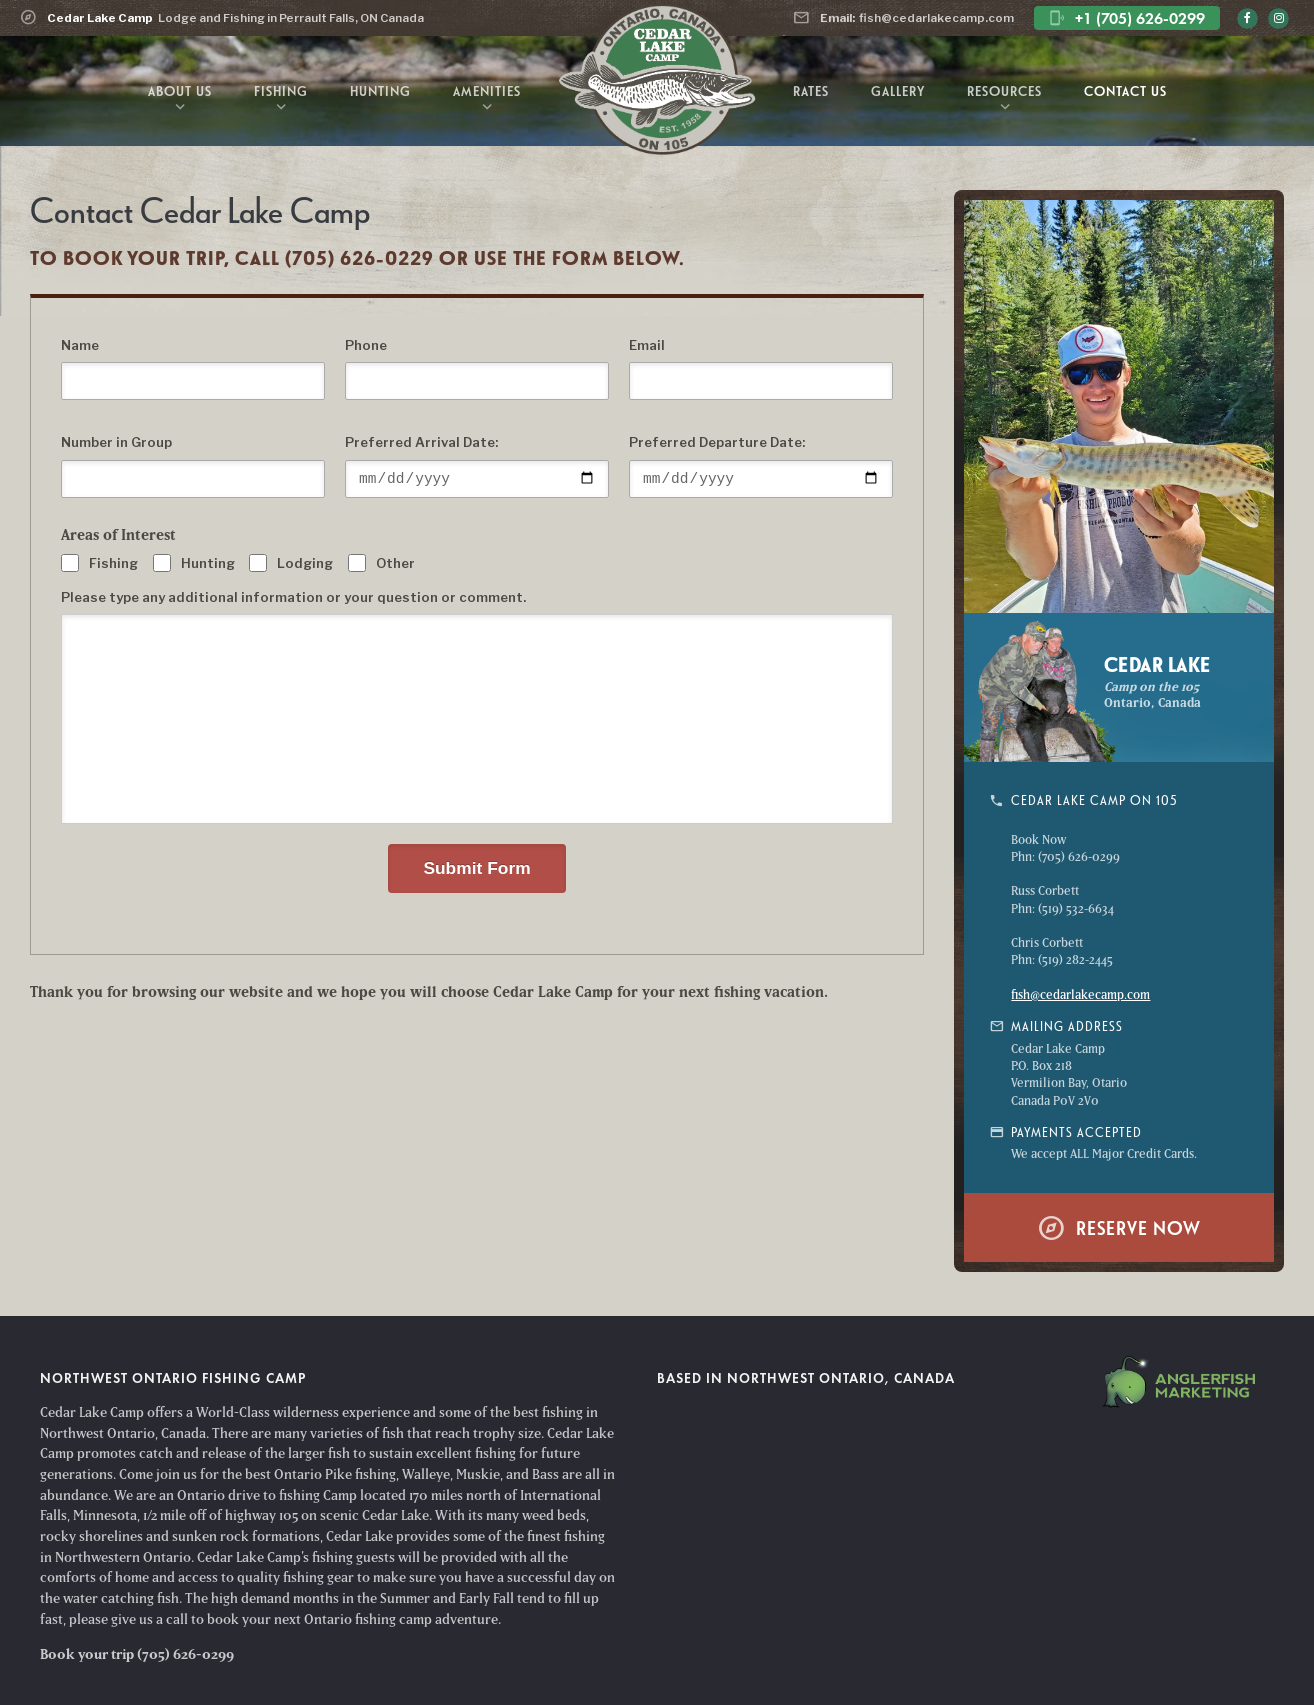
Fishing (281, 100)
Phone (366, 345)
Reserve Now (1119, 1227)
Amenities (487, 100)
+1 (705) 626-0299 (1127, 18)
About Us (180, 100)
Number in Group (116, 442)
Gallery (898, 90)
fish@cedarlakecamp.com (903, 17)
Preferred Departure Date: (717, 442)
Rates (811, 90)
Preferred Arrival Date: (421, 442)
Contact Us (1125, 90)
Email (647, 345)
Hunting (380, 90)
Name (80, 345)
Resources (1004, 100)
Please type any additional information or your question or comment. (293, 597)
